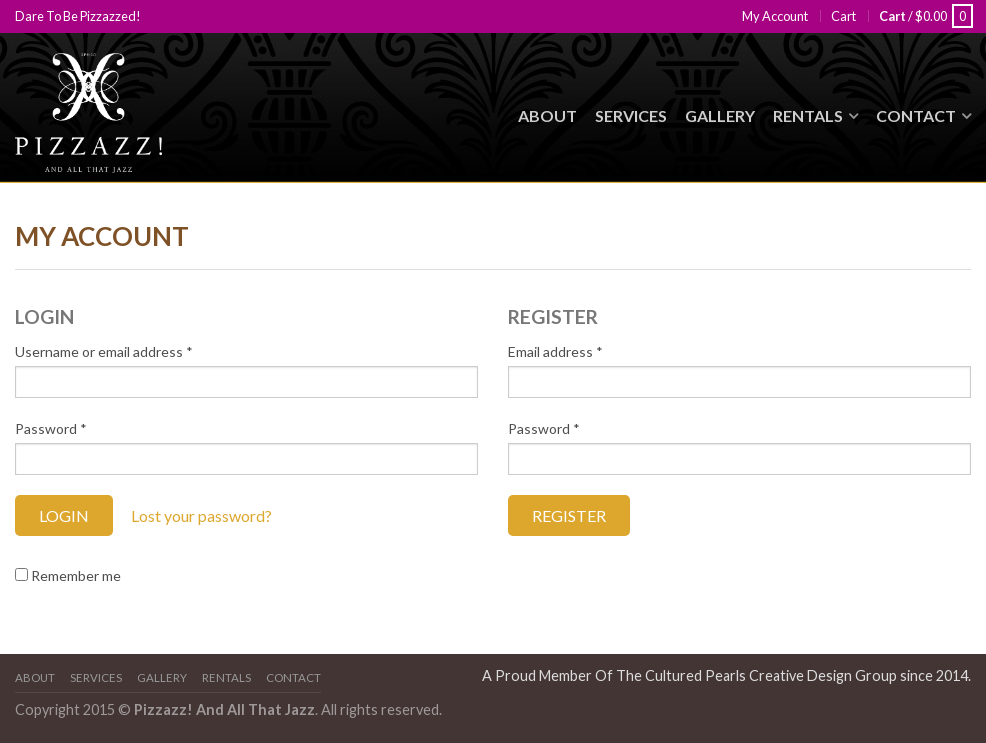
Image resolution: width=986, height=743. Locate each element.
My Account (775, 16)
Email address (555, 351)
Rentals (808, 115)
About (547, 115)
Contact (916, 115)
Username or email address (104, 351)
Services (631, 115)
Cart (843, 16)
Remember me (68, 575)
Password (51, 428)
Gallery (720, 115)
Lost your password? (201, 515)
